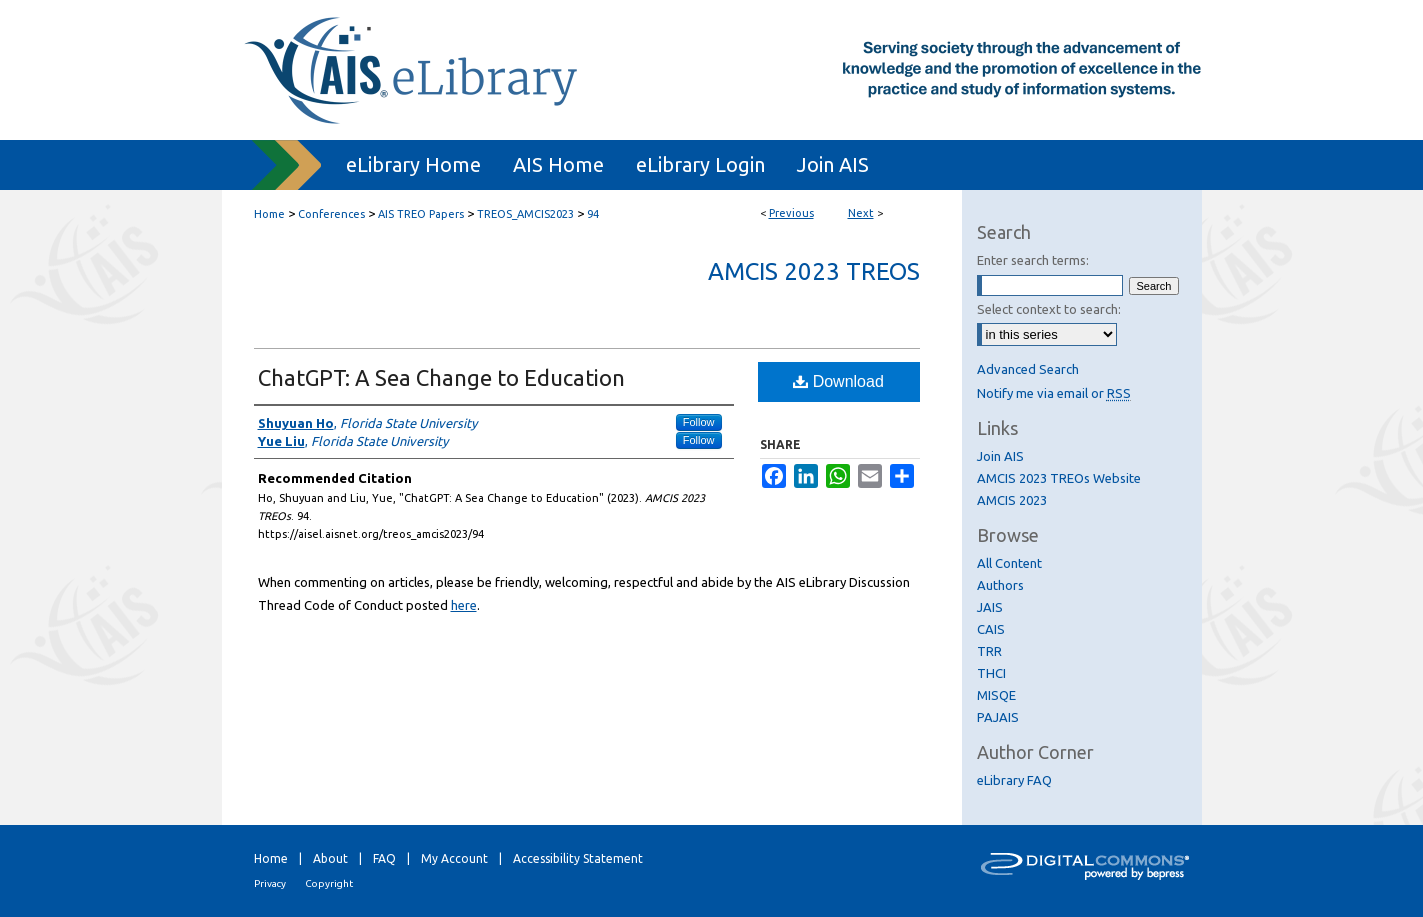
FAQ (384, 858)
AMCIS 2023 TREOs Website (1059, 478)
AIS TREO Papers (421, 214)
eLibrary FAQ (1014, 780)
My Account (454, 858)
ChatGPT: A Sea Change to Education (441, 377)
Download (838, 381)
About (330, 858)
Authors (1000, 585)
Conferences (331, 214)
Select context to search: (1049, 309)
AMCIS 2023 (1012, 500)
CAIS (991, 629)
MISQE (996, 695)
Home (269, 214)
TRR (989, 651)
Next (861, 213)
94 (593, 214)
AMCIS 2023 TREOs (814, 271)
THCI (991, 673)
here (464, 605)
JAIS (990, 607)
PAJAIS (998, 717)
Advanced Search (1028, 369)
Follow (699, 422)
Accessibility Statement (578, 858)
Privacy (270, 883)
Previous (791, 213)
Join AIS (1000, 456)
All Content (1009, 563)
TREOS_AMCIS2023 (525, 214)
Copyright (329, 883)
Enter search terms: (1033, 260)
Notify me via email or (1054, 393)
